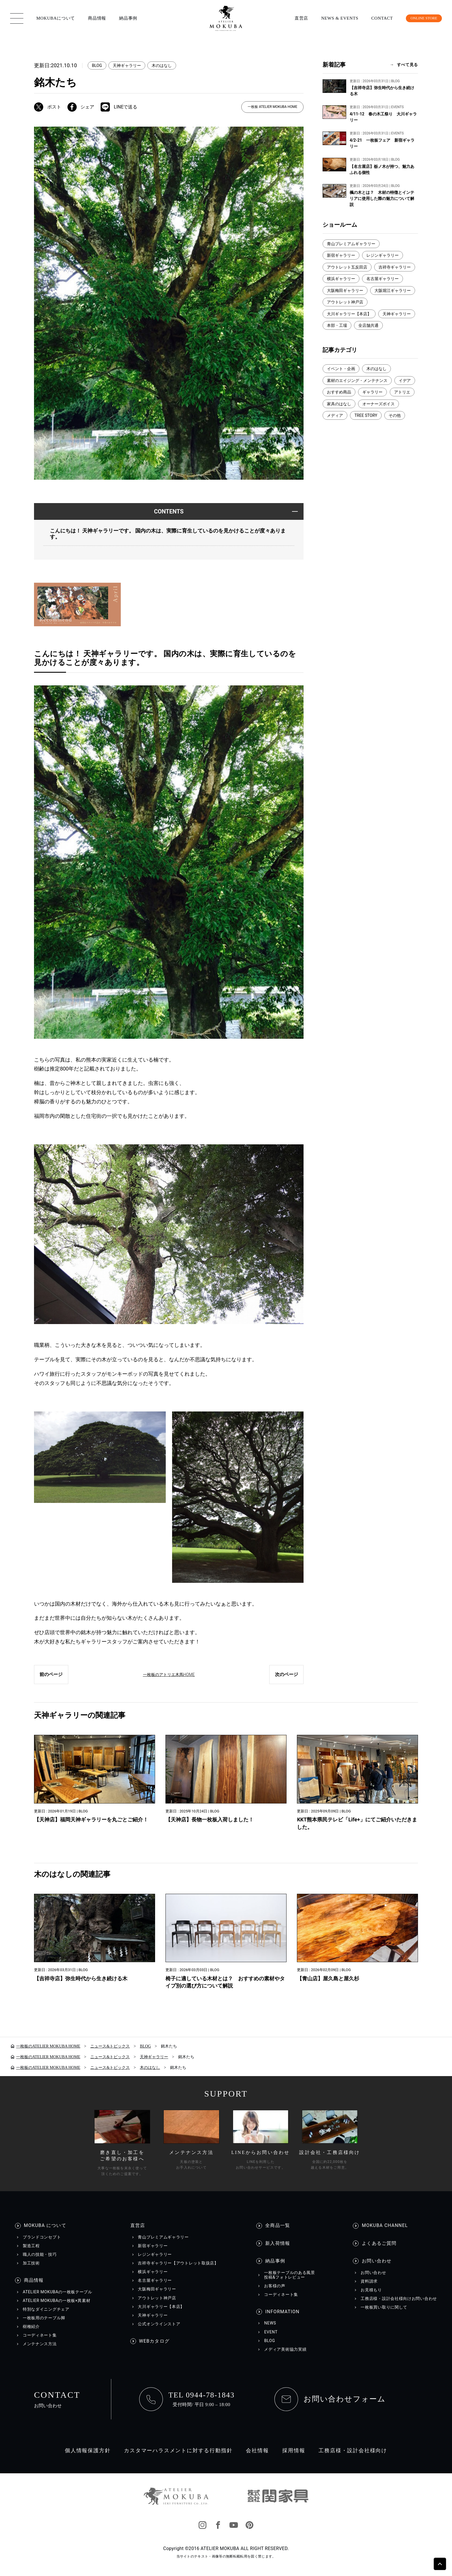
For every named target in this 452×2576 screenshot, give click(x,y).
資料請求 (369, 2281)
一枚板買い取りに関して (384, 2307)
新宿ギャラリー (341, 255)
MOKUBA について (45, 2226)
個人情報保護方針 (87, 2451)
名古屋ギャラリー (382, 278)
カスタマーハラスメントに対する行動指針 (178, 2451)
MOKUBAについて (55, 18)
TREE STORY (365, 415)
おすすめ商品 (339, 392)
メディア (335, 415)
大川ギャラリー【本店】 (349, 314)
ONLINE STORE (419, 18)
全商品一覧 (277, 2226)
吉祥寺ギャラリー (394, 267)
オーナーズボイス (378, 404)
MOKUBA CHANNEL (385, 2226)
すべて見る (407, 64)
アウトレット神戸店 (345, 302)
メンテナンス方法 (40, 2344)
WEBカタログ (154, 2341)
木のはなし (162, 65)
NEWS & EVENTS (331, 18)
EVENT (270, 2332)
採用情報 (293, 2451)
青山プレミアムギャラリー (351, 243)
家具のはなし (339, 404)
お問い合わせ (376, 2261)
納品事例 (128, 18)
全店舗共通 (368, 325)
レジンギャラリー (382, 255)
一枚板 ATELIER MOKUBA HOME (272, 107)
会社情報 (257, 2451)
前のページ (51, 1674)
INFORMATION (282, 2312)
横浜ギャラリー (341, 278)
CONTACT (374, 18)
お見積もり (371, 2290)
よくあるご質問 (379, 2244)
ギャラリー (372, 392)
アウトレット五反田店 (347, 267)
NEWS (270, 2323)
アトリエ (402, 392)
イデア (405, 380)
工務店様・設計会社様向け (353, 2451)
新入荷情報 (277, 2244)
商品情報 (97, 18)
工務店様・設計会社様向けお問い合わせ (399, 2299)
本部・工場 (337, 325)
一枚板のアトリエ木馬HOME (169, 1674)
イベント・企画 (341, 368)
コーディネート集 (40, 2335)
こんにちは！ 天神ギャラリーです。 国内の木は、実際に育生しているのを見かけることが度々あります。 (168, 534)
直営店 (293, 18)
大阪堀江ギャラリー (392, 290)
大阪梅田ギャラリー (345, 290)
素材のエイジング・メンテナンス (357, 380)
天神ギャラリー (127, 65)
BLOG (97, 65)
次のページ (286, 1674)
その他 (395, 415)
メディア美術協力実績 (285, 2350)
